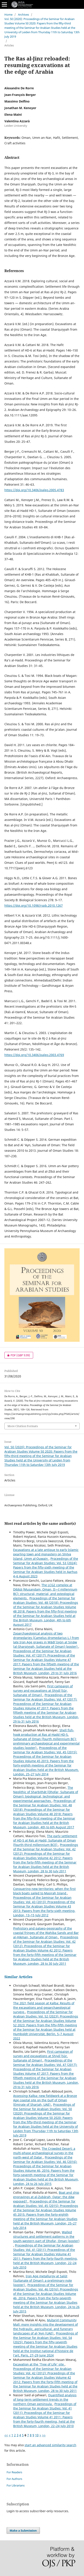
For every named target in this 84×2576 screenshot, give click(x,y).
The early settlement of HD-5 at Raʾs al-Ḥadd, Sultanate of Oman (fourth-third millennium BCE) (45, 1840)
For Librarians (16, 2485)
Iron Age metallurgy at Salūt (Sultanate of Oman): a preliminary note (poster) (42, 2280)
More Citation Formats (22, 1426)
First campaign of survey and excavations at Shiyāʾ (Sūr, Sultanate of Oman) (43, 1690)
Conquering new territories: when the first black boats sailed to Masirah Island (44, 1891)
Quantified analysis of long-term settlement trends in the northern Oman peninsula (45, 2399)
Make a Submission (23, 2530)
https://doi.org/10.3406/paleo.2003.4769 (34, 1055)
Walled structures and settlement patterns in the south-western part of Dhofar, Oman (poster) (46, 2236)
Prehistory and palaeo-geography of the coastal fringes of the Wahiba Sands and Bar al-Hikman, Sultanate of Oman (46, 1932)
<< (6, 2435)
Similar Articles (18, 1976)
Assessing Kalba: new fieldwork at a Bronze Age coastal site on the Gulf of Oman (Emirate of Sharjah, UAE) (45, 2100)
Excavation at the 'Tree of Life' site (39, 2364)
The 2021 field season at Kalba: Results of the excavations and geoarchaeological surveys (43, 2007)
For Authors (14, 2479)
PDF (17, 1355)
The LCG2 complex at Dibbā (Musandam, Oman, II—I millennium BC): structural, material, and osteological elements (45, 1591)
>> (44, 2435)
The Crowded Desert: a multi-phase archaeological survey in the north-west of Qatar (44, 2152)
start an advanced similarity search (50, 2445)
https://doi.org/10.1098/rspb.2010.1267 (33, 905)
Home (8, 14)
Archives (23, 14)
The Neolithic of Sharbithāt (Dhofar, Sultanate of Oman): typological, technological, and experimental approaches (45, 1794)
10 (37, 2435)
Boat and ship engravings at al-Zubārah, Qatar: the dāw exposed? (46, 2196)
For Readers (14, 2472)
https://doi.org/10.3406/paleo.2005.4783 (34, 490)
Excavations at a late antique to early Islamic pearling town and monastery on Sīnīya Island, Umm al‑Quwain (46, 1554)
